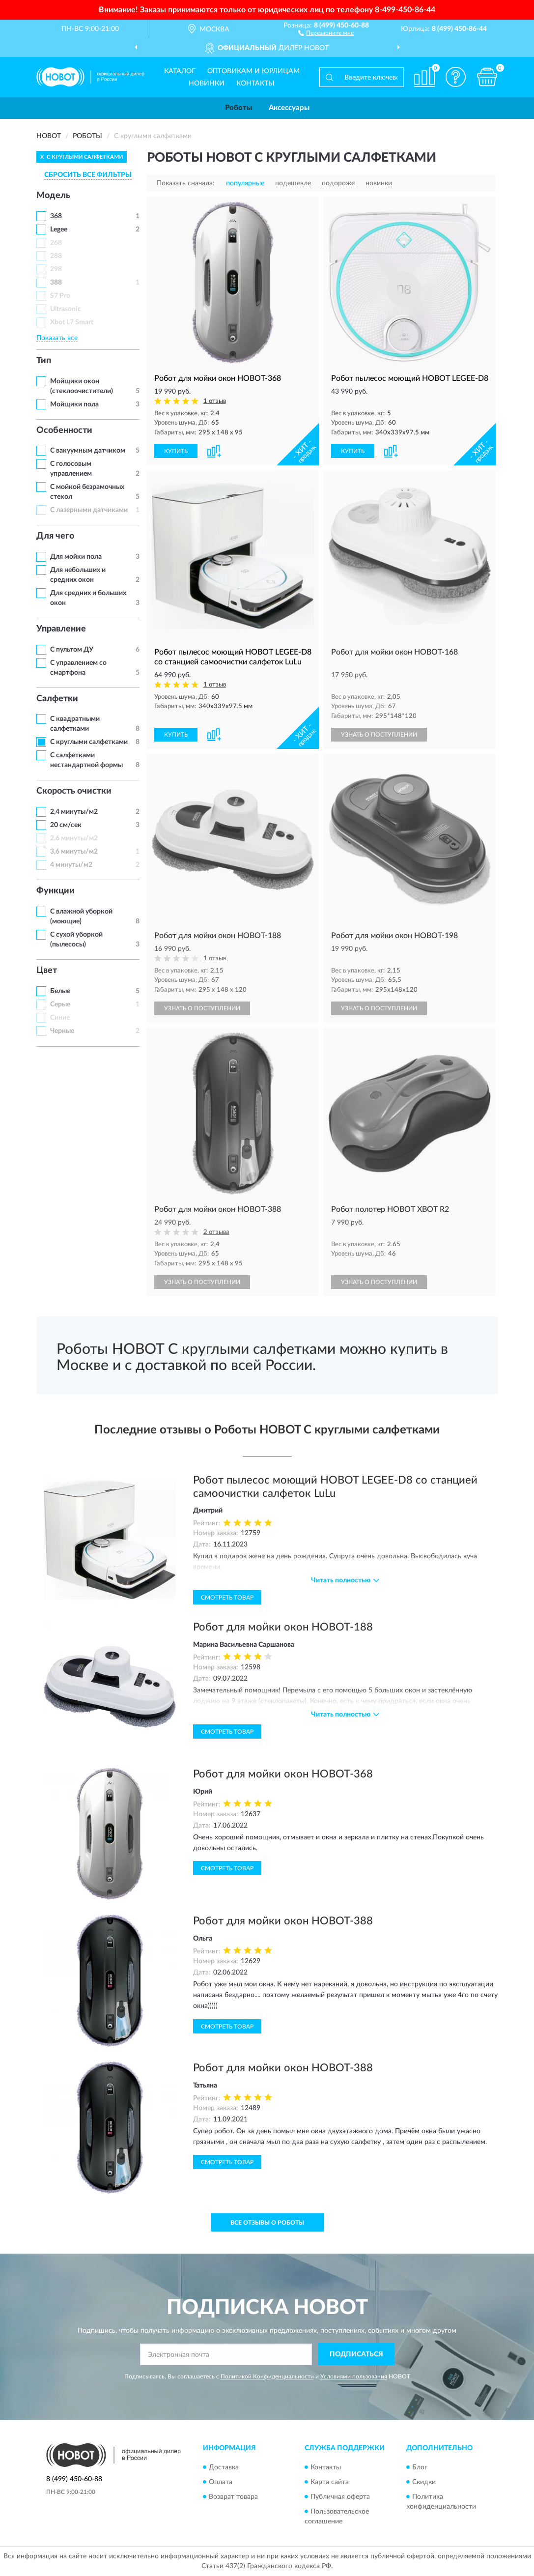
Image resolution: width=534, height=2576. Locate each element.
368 (56, 216)
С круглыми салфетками (89, 742)
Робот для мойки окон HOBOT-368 (283, 1774)
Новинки (207, 83)
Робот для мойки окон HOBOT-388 (283, 1921)
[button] (326, 32)
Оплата (220, 2482)
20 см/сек (66, 825)
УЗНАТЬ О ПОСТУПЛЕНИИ (379, 735)
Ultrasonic (65, 309)
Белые (60, 991)
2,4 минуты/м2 (74, 811)
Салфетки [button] (57, 698)
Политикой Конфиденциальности (267, 2376)
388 (56, 282)
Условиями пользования (353, 2376)
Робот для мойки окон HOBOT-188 (283, 1627)
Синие (60, 1017)
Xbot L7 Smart (71, 322)
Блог (419, 2467)
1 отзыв (214, 401)
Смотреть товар (227, 1598)
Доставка (224, 2467)
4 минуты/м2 (71, 864)
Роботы (238, 108)
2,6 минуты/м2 (74, 838)
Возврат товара (233, 2496)
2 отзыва (216, 1232)
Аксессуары (289, 108)
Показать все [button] (57, 338)
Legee (58, 229)
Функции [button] (55, 891)
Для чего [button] (55, 536)
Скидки (424, 2482)
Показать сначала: (186, 183)
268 (56, 242)
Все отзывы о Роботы (267, 2223)
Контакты (255, 83)
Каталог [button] (180, 71)
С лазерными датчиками (89, 510)
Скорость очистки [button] (74, 791)
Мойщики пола (74, 404)
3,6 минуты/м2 (74, 851)
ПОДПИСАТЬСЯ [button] (356, 2354)
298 (56, 269)
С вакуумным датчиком (87, 450)
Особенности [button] (64, 430)
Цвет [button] (46, 970)
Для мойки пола (76, 556)
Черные (62, 1031)
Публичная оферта (340, 2496)
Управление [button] (61, 629)
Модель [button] (53, 195)
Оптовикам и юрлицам (253, 71)
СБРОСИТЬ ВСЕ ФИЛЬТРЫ (88, 175)
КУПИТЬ (176, 451)
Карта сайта (329, 2482)
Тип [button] (43, 360)
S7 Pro (60, 295)
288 (56, 256)
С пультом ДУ (71, 649)
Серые (60, 1004)
